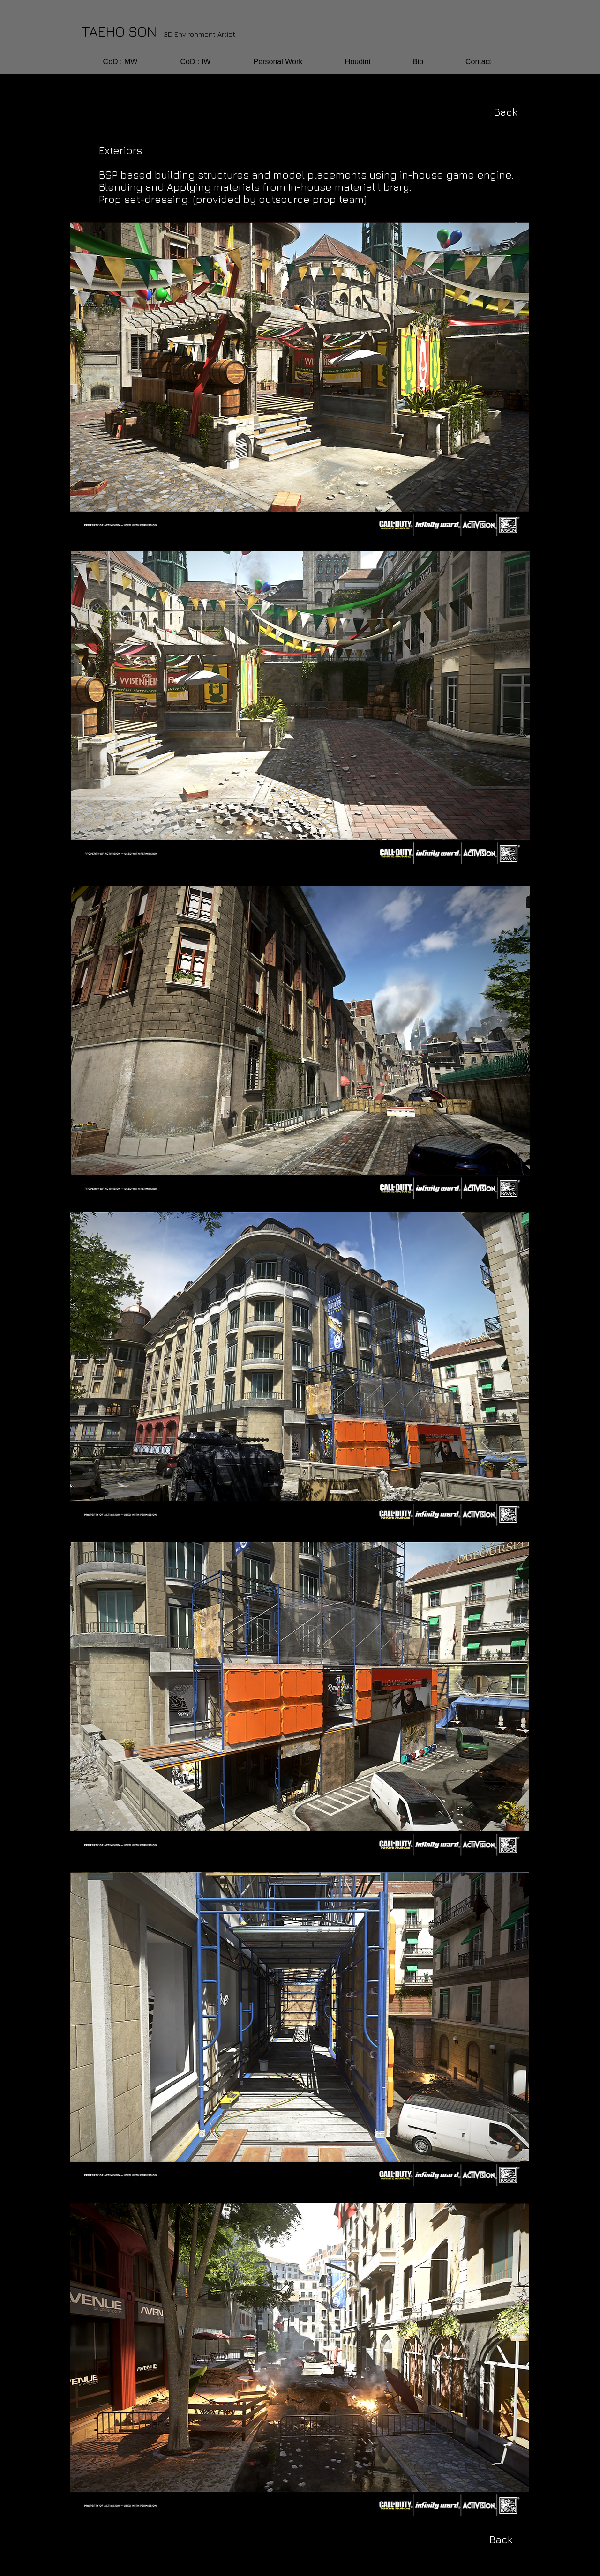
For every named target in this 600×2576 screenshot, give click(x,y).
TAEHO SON (158, 31)
